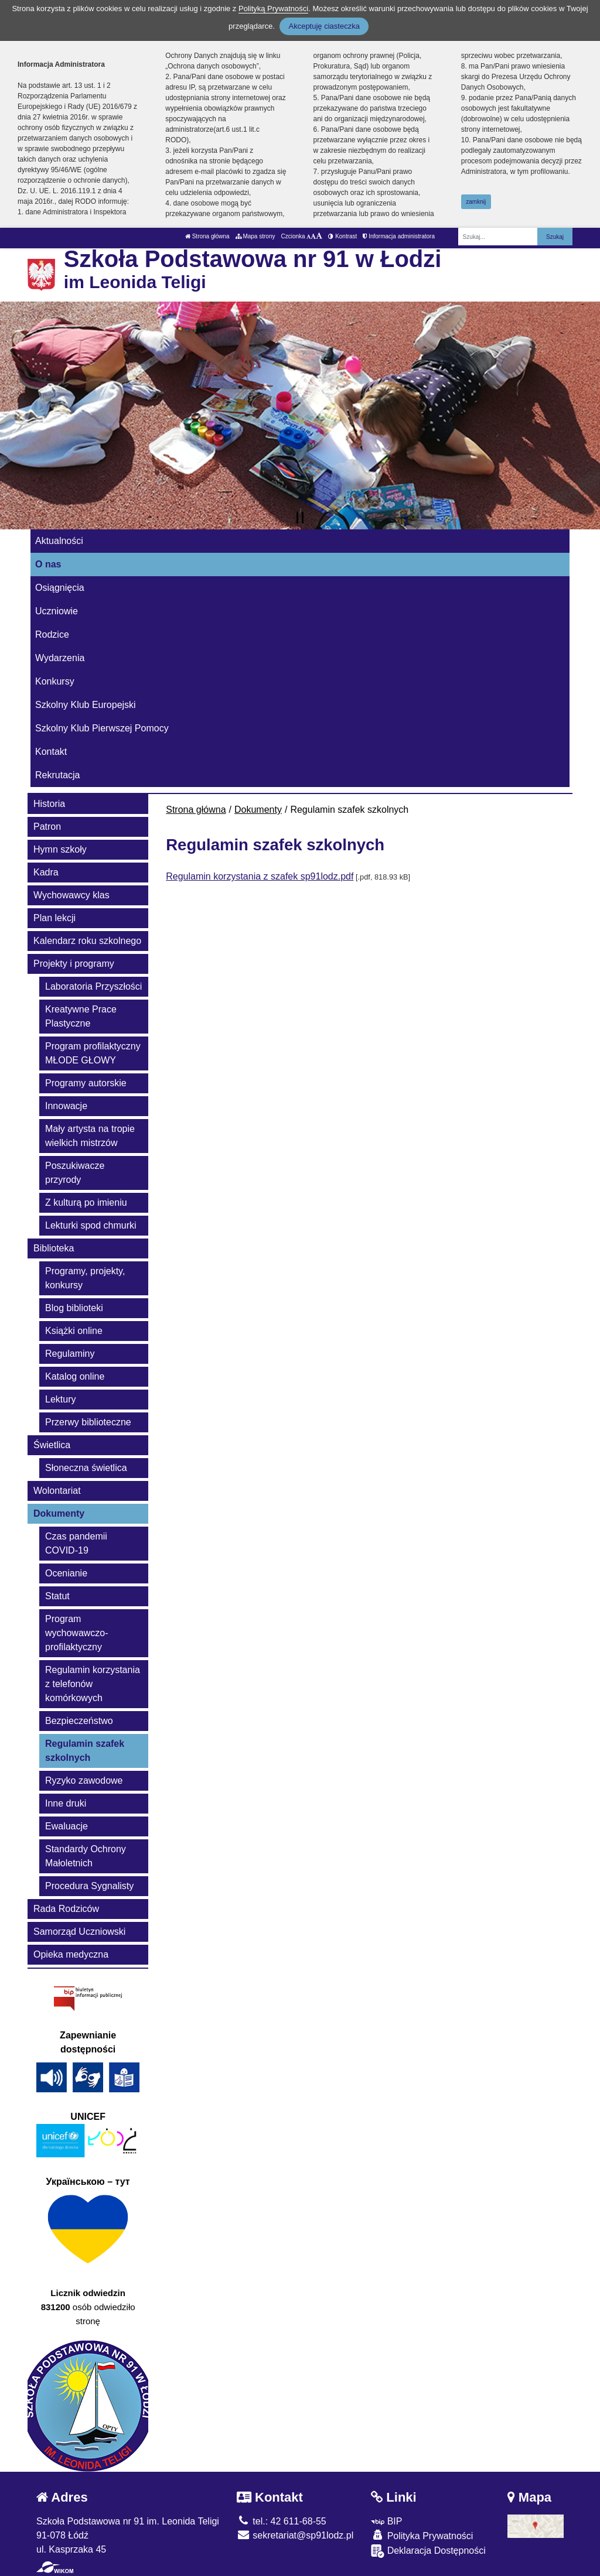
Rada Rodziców (66, 1909)
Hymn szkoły (60, 849)
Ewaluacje (66, 1826)
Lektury (60, 1399)
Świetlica (51, 1445)
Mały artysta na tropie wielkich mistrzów (90, 1136)
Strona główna (207, 236)
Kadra (46, 872)
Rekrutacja (57, 775)
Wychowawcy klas (71, 895)
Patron (47, 827)
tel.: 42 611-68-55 (281, 2521)
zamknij (476, 202)
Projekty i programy (73, 964)
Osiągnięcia (59, 588)
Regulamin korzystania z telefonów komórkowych (92, 1684)
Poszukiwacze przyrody (74, 1173)
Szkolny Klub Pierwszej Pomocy (102, 728)
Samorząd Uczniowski (79, 1932)
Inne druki (65, 1803)
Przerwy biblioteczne (88, 1422)
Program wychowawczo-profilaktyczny (76, 1633)
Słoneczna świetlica (86, 1468)
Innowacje (66, 1106)
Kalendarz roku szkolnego (87, 941)
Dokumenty (258, 810)
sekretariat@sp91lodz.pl (295, 2535)
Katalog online (74, 1376)
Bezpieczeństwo (79, 1721)
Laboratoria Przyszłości (93, 986)
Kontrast (342, 236)
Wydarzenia (59, 658)
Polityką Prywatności (273, 8)
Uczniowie (56, 611)
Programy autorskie (86, 1083)
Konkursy (54, 681)
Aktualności (59, 541)
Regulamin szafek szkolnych (84, 1751)
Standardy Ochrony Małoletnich (85, 1856)
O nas (48, 564)
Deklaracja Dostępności (428, 2551)
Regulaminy (69, 1354)
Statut (57, 1596)
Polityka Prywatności (422, 2535)
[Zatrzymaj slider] (300, 518)
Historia (49, 804)
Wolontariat (57, 1491)
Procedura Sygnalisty (89, 1886)
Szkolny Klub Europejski (85, 705)
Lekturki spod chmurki (91, 1225)
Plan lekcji (54, 918)
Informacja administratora (399, 236)
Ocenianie (66, 1573)
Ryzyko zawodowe (84, 1780)
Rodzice (52, 634)
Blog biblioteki (74, 1308)
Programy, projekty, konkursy (85, 1278)
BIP (386, 2521)
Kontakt (51, 752)
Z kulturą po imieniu (86, 1202)
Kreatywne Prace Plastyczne (81, 1016)
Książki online (74, 1331)
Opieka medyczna (70, 1954)
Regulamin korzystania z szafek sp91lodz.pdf (259, 876)
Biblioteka (53, 1248)
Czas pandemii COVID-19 (76, 1543)
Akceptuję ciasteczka (323, 26)
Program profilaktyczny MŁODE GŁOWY (93, 1053)
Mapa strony (255, 236)
